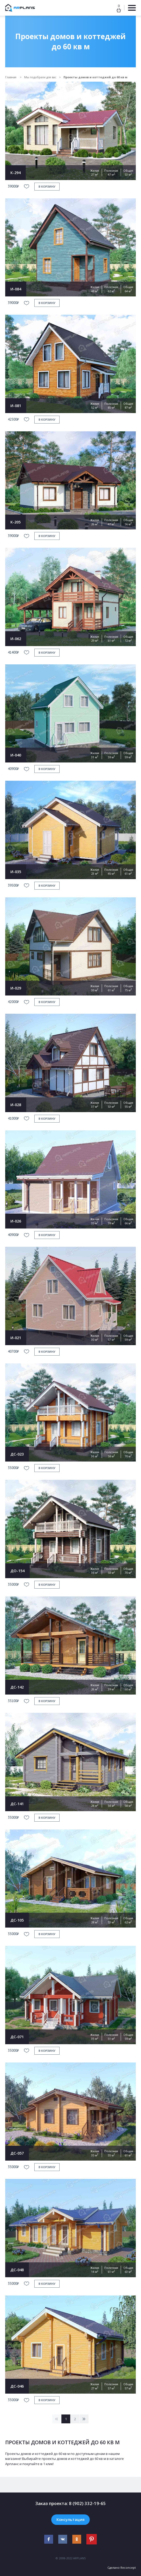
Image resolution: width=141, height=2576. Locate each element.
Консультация (70, 2519)
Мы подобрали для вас (40, 77)
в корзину (47, 186)
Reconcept (128, 2567)
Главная (11, 77)
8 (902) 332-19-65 (87, 2503)
